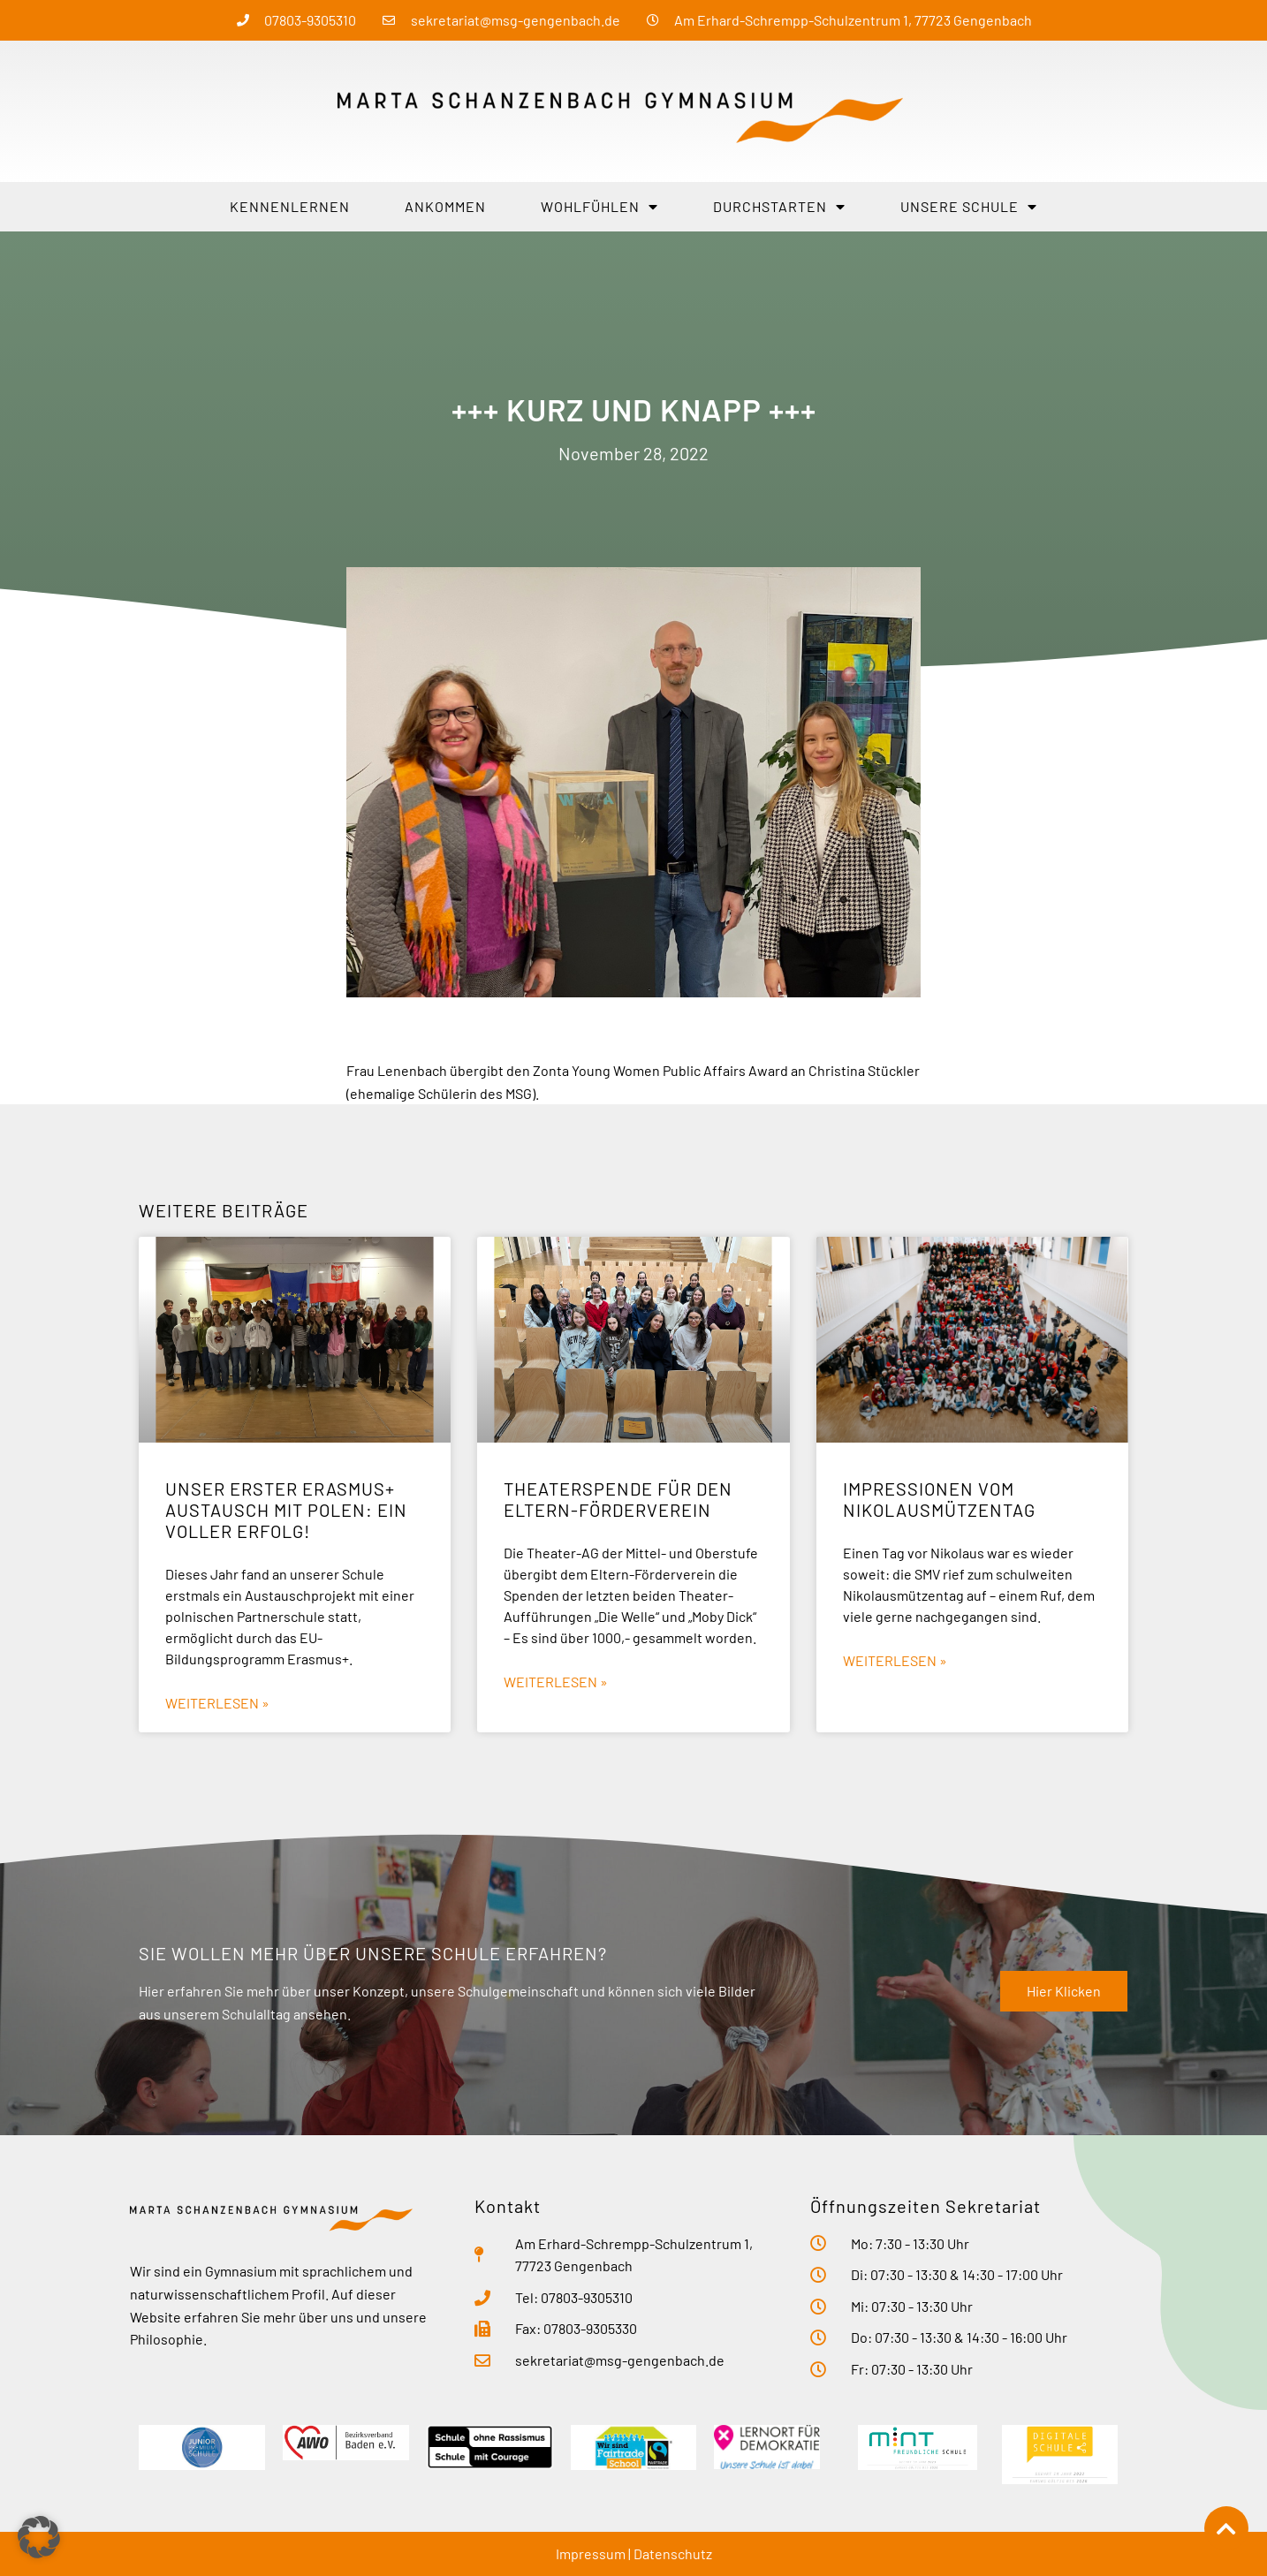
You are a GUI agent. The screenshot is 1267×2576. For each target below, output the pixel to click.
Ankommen (445, 206)
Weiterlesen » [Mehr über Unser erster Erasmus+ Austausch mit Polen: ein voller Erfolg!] (217, 1702)
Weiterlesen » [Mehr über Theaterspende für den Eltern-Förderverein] (556, 1681)
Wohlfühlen (599, 207)
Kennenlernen (290, 206)
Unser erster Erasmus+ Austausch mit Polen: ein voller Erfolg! (286, 1510)
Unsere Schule (968, 207)
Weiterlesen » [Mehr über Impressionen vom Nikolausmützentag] (895, 1660)
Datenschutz (673, 2553)
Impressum (591, 2553)
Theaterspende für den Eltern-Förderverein (618, 1499)
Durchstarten (779, 207)
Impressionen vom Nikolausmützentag (939, 1499)
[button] (39, 2537)
